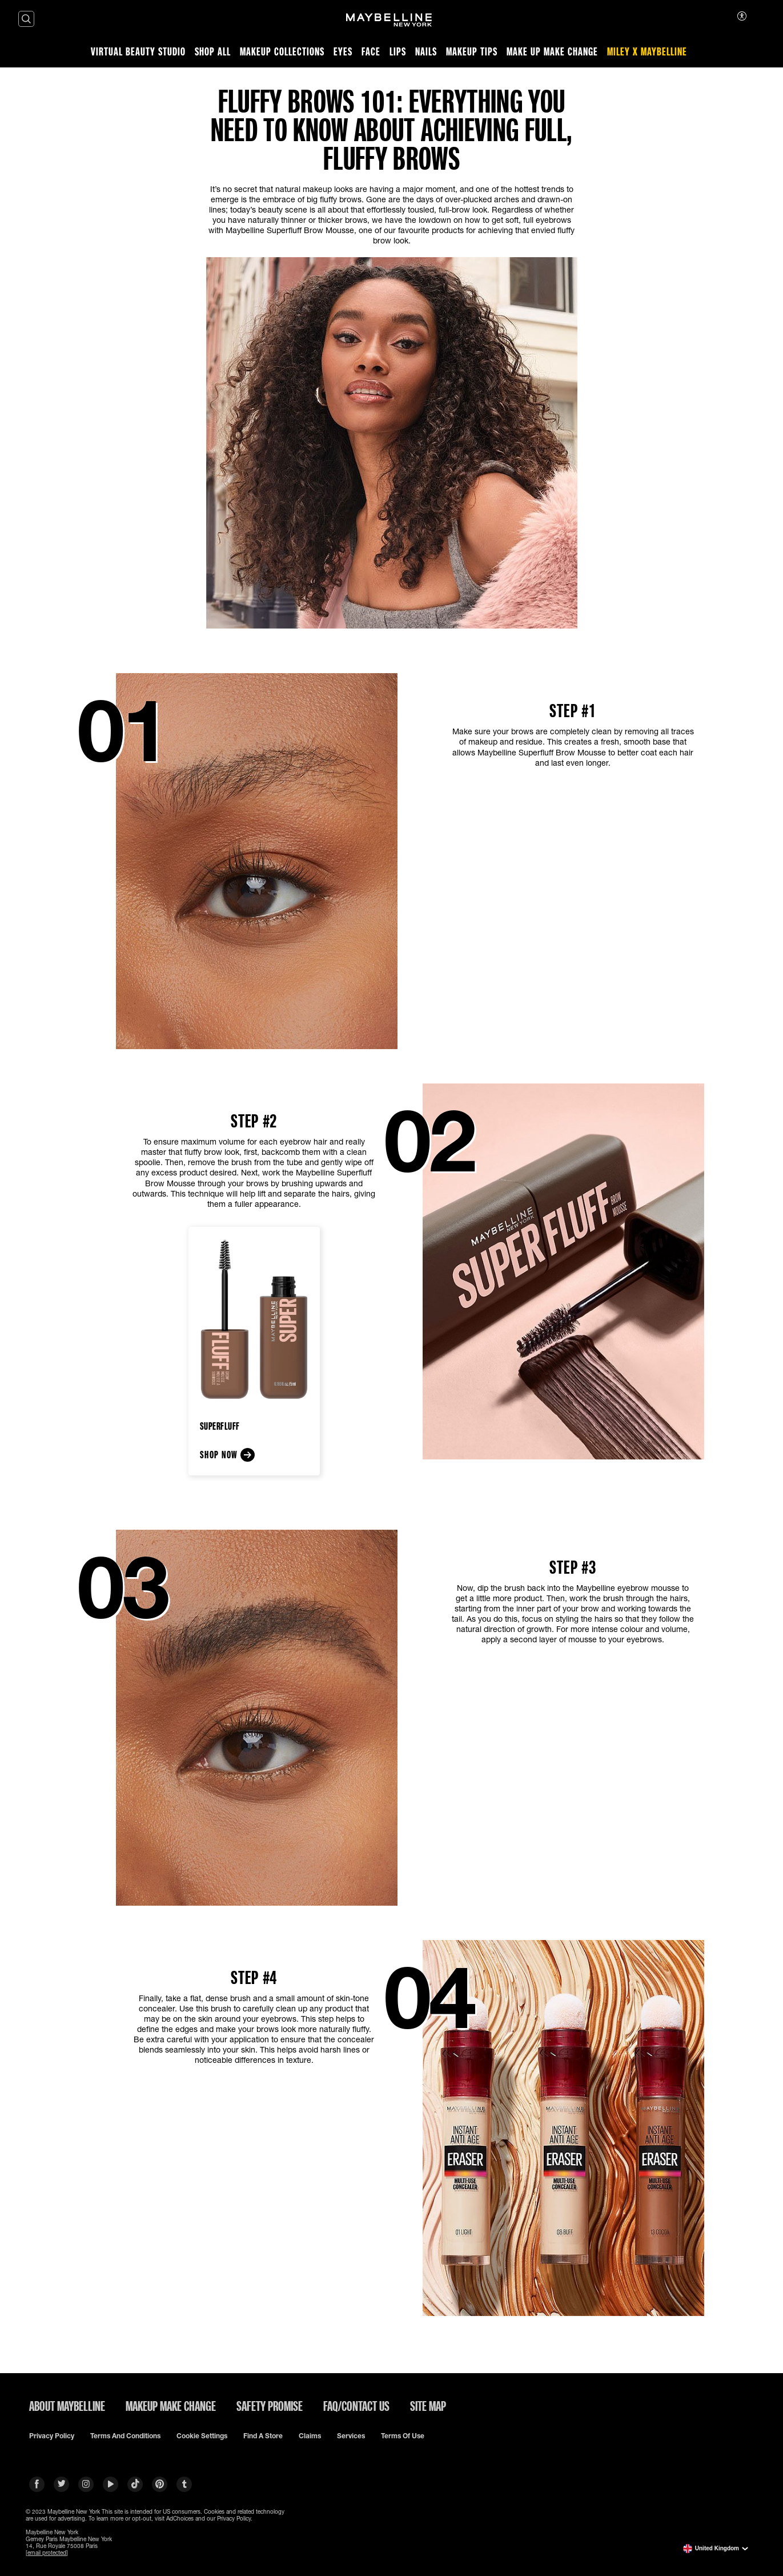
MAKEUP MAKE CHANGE (171, 2406)
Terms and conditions (125, 2436)
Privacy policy (51, 2436)
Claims (310, 2436)
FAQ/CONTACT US (356, 2406)
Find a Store (263, 2436)
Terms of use (402, 2436)
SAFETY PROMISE (269, 2406)
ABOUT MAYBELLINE (67, 2406)
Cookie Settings (201, 2436)
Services (351, 2436)
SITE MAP (428, 2406)
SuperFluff (220, 1425)
